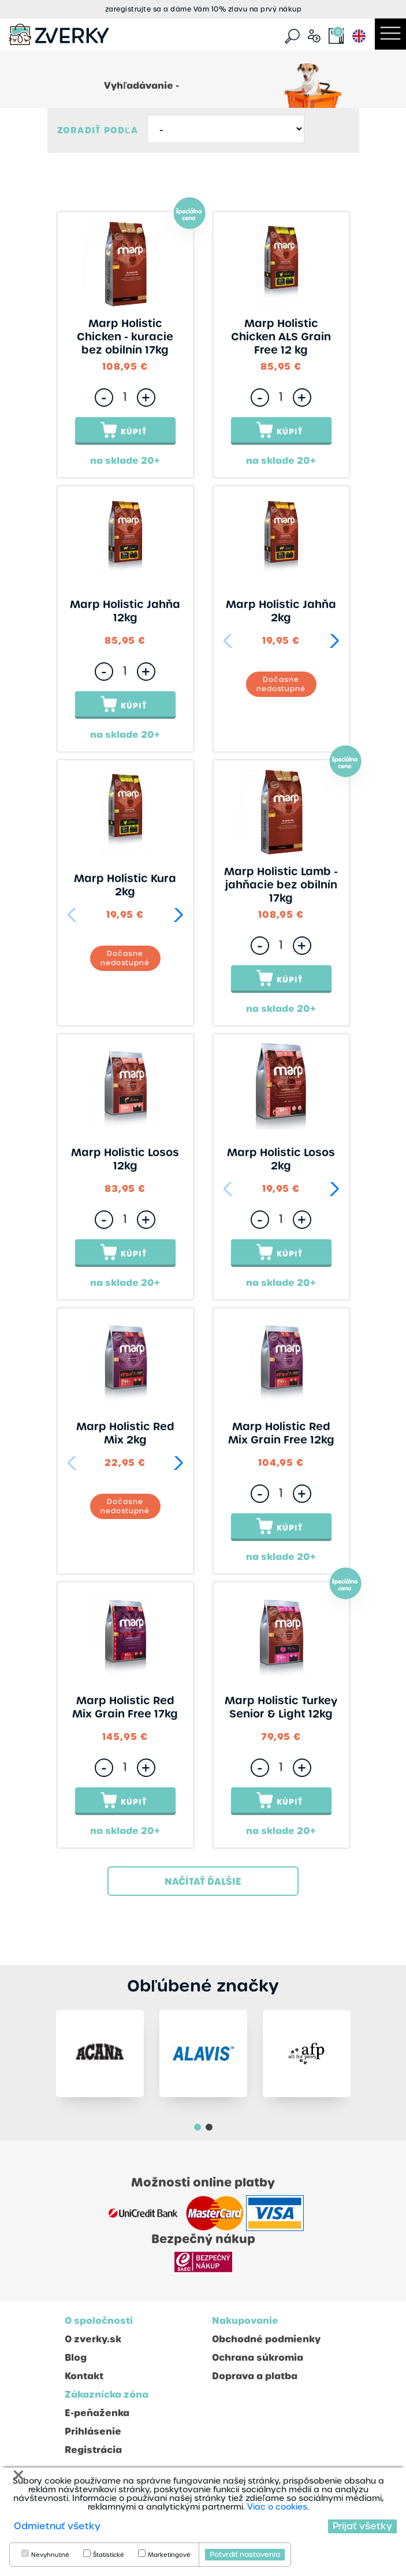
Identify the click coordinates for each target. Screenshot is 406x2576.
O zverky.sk (93, 2343)
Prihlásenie (93, 2436)
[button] (332, 641)
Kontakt (84, 2380)
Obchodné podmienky (266, 2343)
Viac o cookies (277, 2507)
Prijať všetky (362, 2526)
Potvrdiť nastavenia (245, 2554)
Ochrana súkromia (257, 2362)
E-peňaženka (97, 2417)
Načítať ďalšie (203, 1881)
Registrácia (93, 2454)
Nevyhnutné (50, 2555)
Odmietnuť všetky (57, 2526)
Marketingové (169, 2555)
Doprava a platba (254, 2380)
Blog (76, 2362)
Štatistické (108, 2555)
